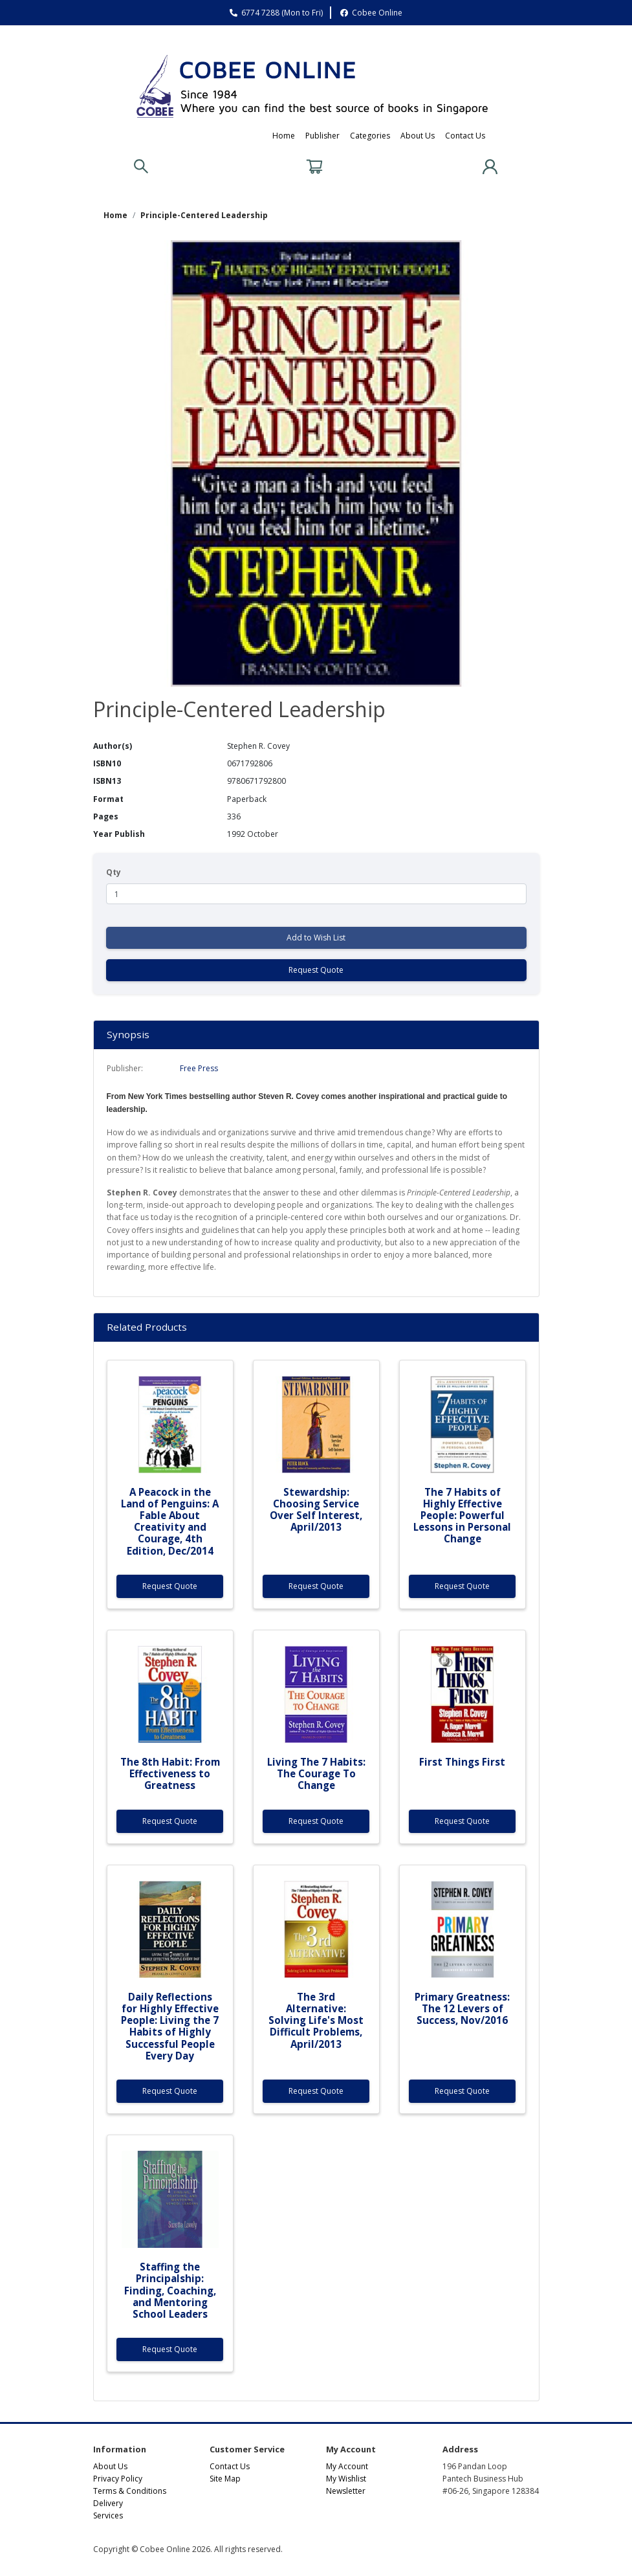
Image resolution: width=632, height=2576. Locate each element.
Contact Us (465, 135)
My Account (347, 2466)
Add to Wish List (316, 937)
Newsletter (345, 2490)
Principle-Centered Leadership (204, 215)
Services (108, 2515)
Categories (370, 135)
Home (283, 135)
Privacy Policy (117, 2478)
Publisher (322, 135)
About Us (417, 135)
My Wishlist (346, 2478)
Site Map (225, 2478)
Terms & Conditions (129, 2490)
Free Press (199, 1068)
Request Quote (316, 969)
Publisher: (125, 1068)
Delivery (108, 2503)
